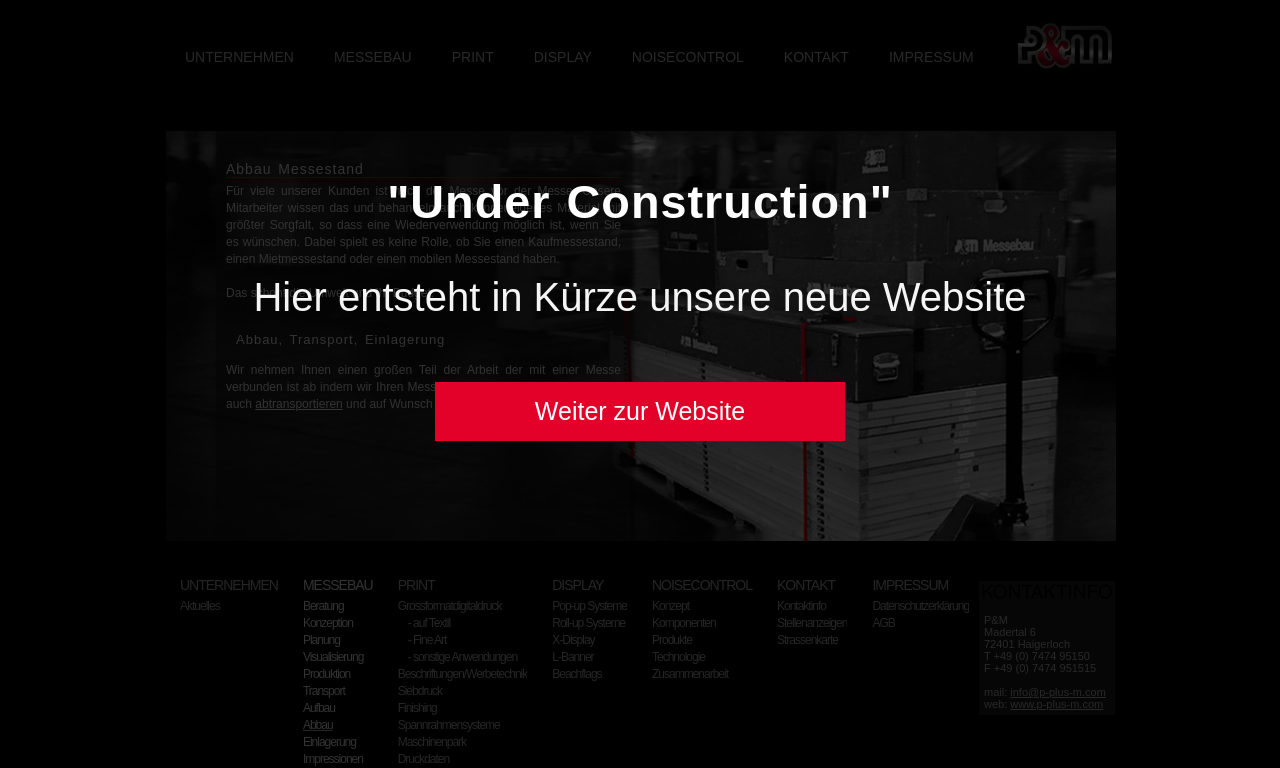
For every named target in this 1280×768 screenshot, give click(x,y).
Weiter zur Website (640, 411)
